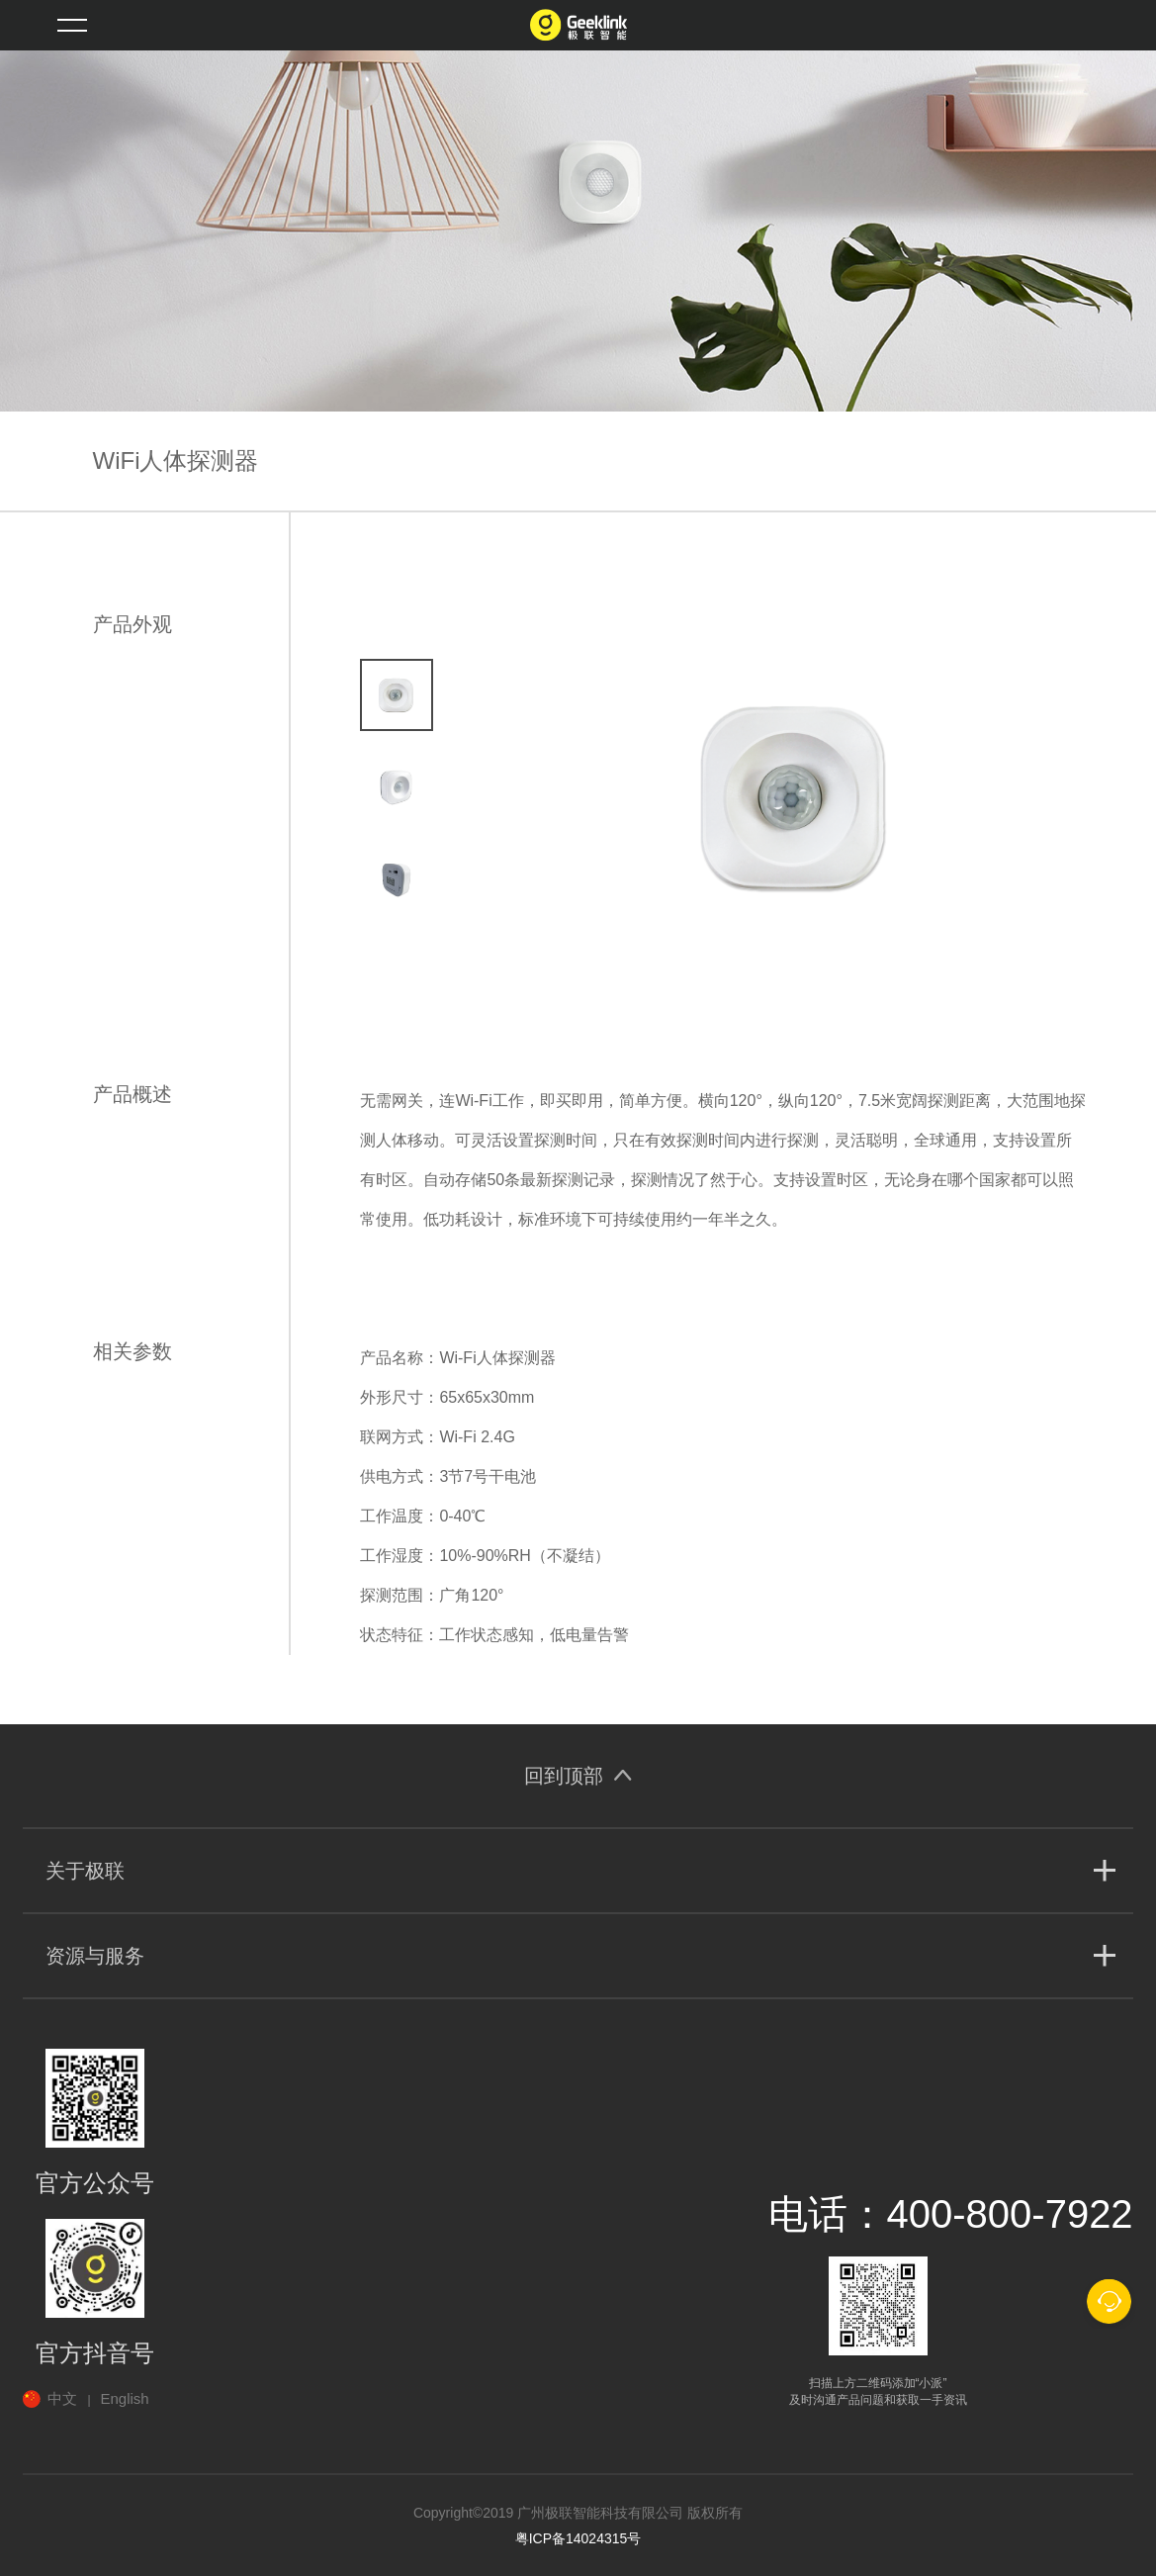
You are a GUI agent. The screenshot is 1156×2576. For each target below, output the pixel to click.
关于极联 (85, 1871)
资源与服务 (94, 1956)
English (125, 2398)
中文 (62, 2398)
